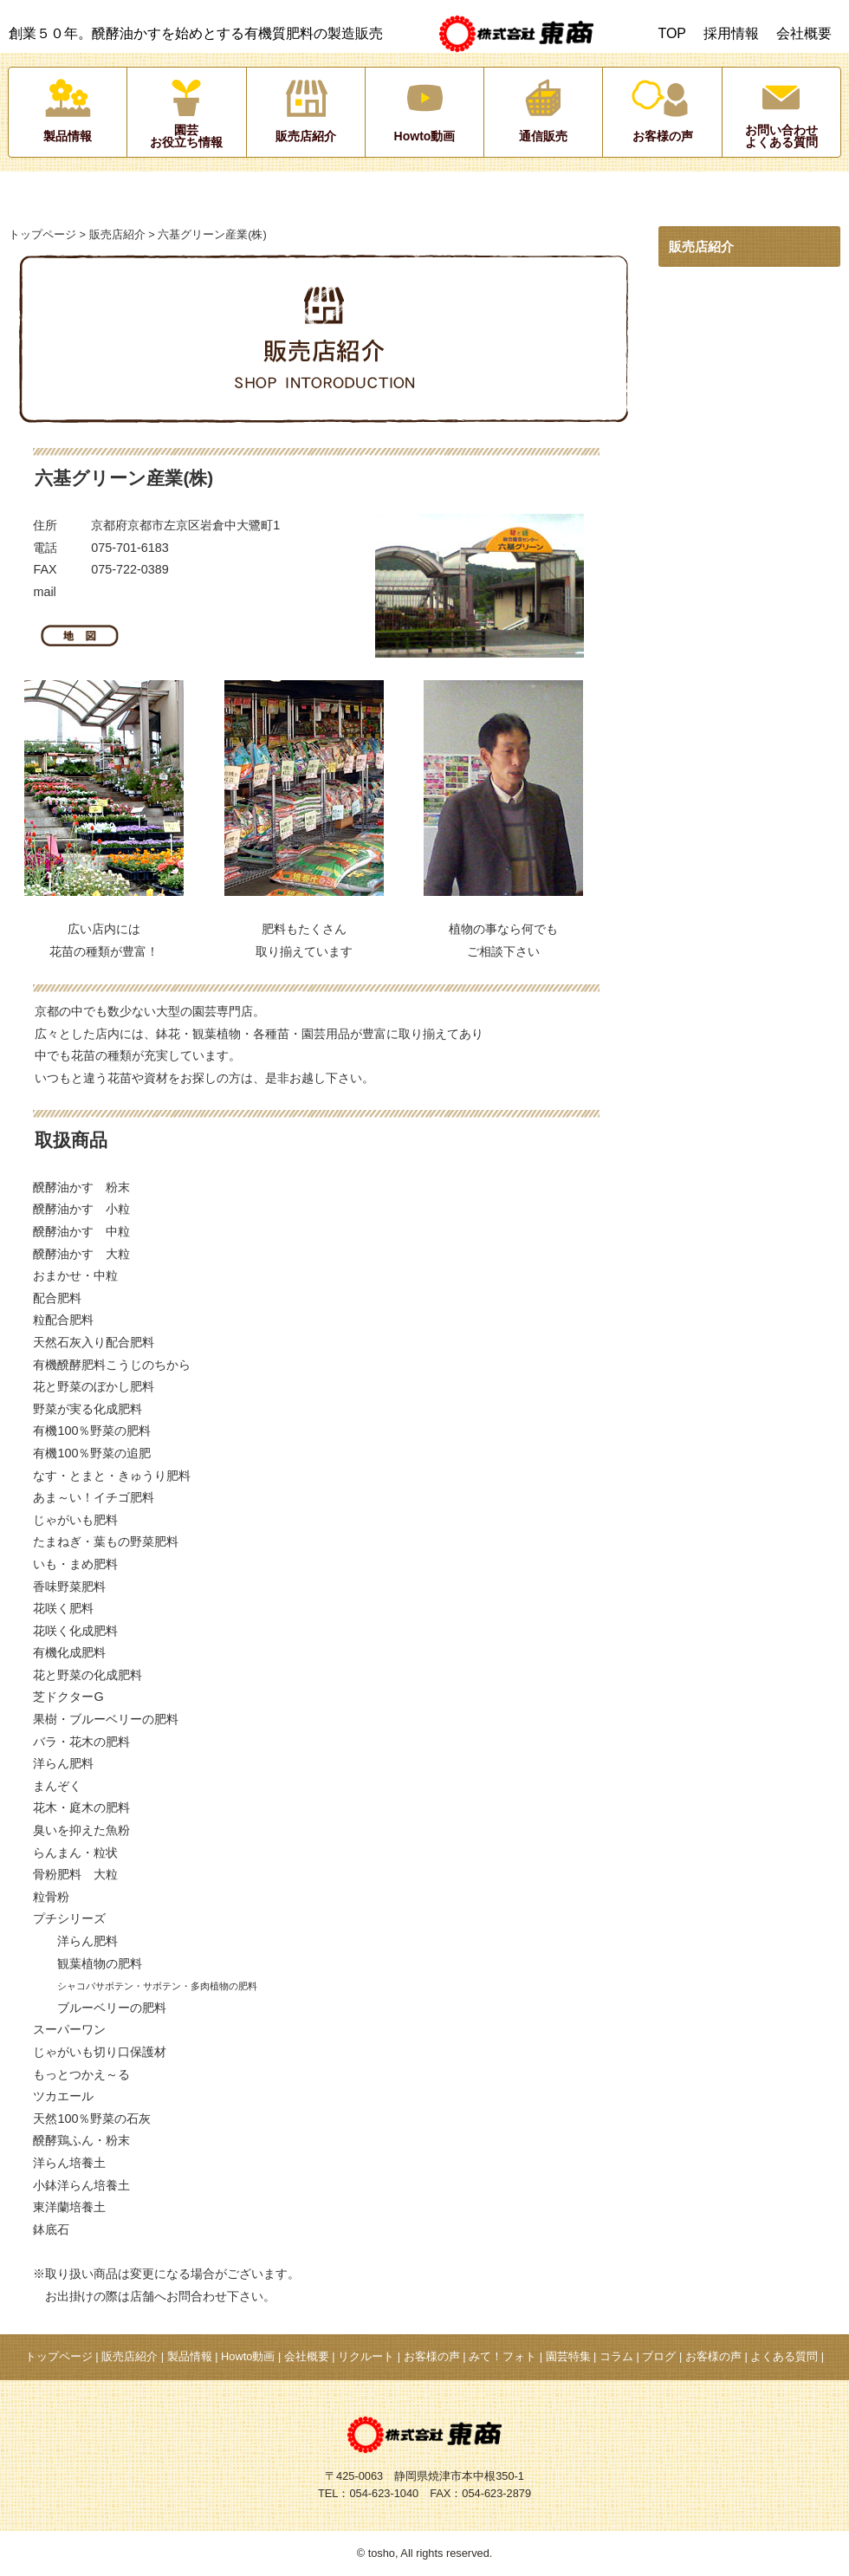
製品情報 (189, 2356)
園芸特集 (568, 2356)
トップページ (42, 234)
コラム (616, 2356)
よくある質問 (784, 2356)
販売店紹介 (117, 234)
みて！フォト (502, 2356)
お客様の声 (432, 2356)
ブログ (659, 2356)
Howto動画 (248, 2356)
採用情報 (731, 33)
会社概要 (804, 33)
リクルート (366, 2356)
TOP (672, 33)
